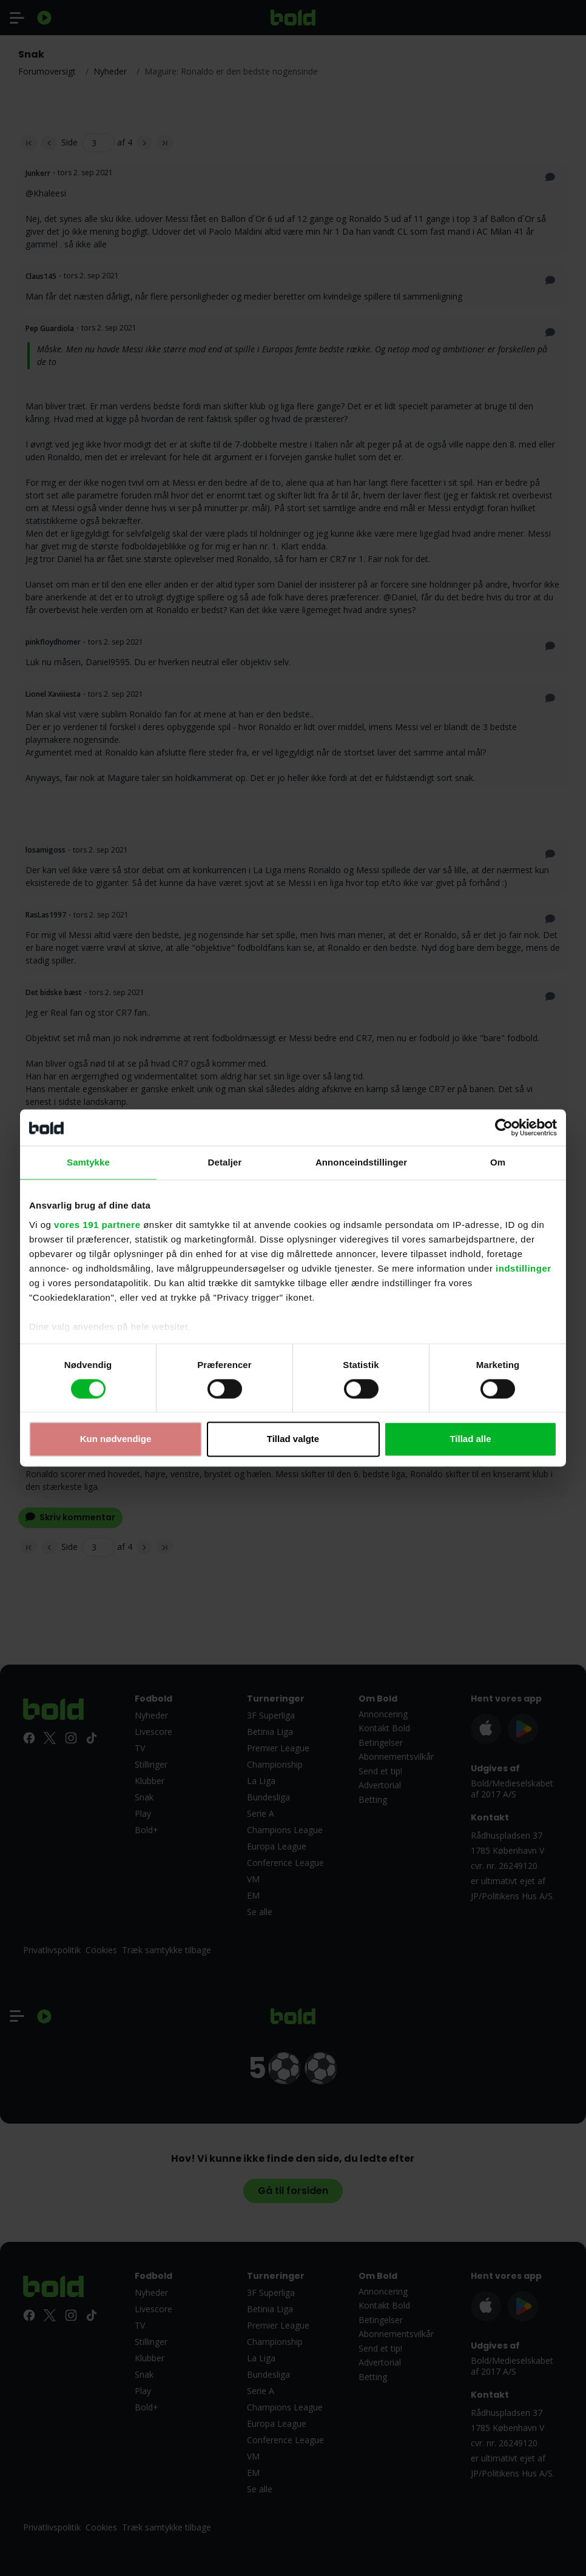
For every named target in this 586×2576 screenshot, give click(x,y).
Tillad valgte (293, 1439)
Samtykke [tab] (88, 1162)
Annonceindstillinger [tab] (361, 1162)
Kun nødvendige (116, 1439)
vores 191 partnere (97, 1224)
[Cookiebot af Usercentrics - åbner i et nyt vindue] (504, 1127)
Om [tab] (497, 1162)
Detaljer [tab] (225, 1162)
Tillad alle (470, 1439)
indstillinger (523, 1268)
